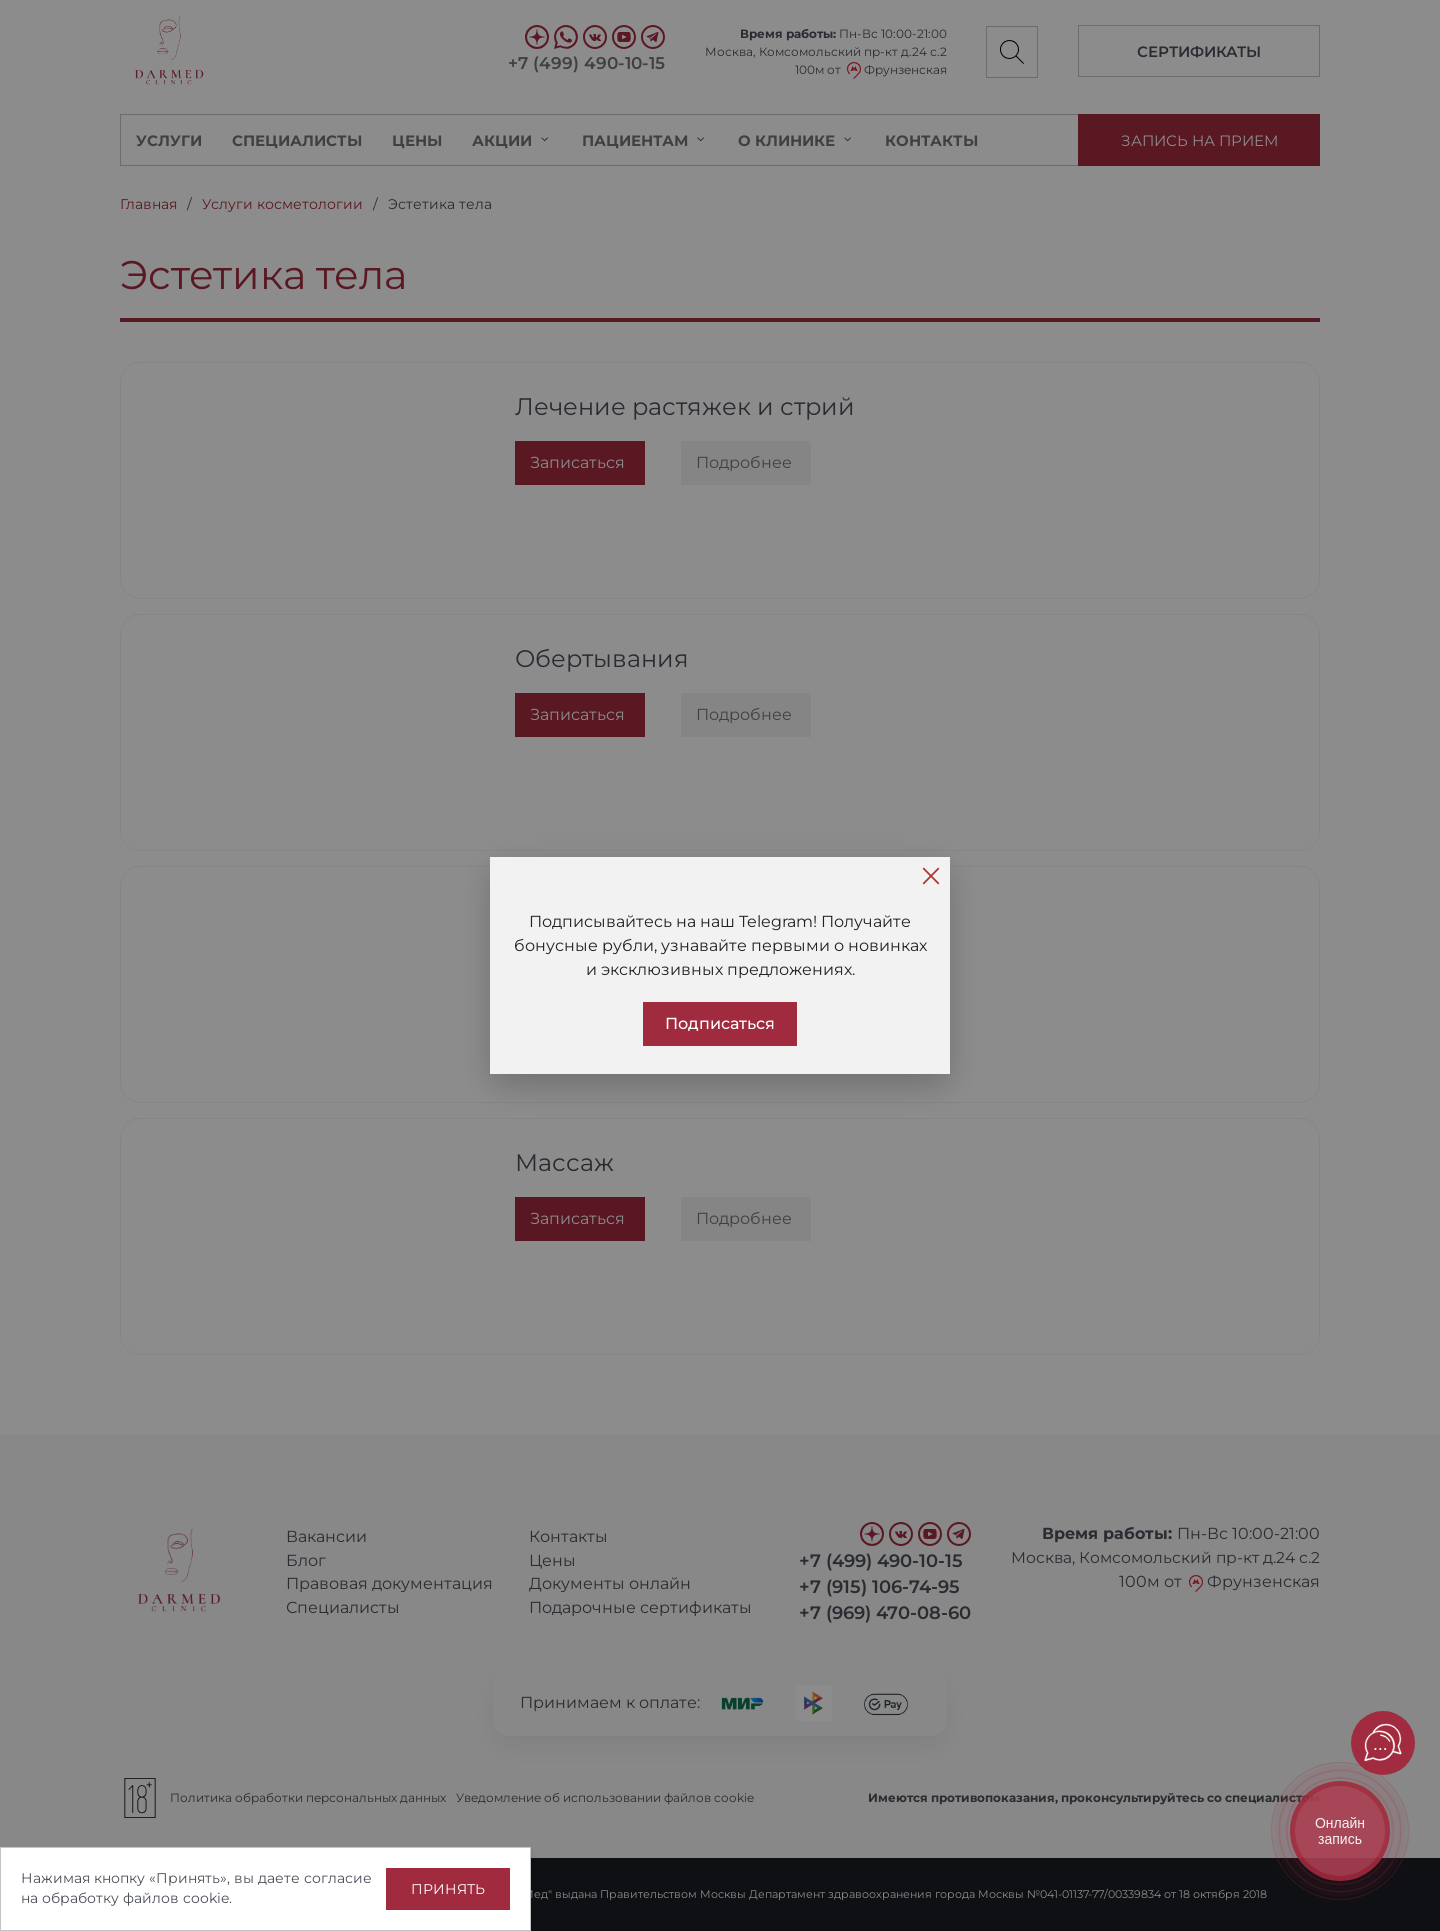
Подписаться (720, 1023)
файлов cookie (176, 1898)
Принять (448, 1889)
